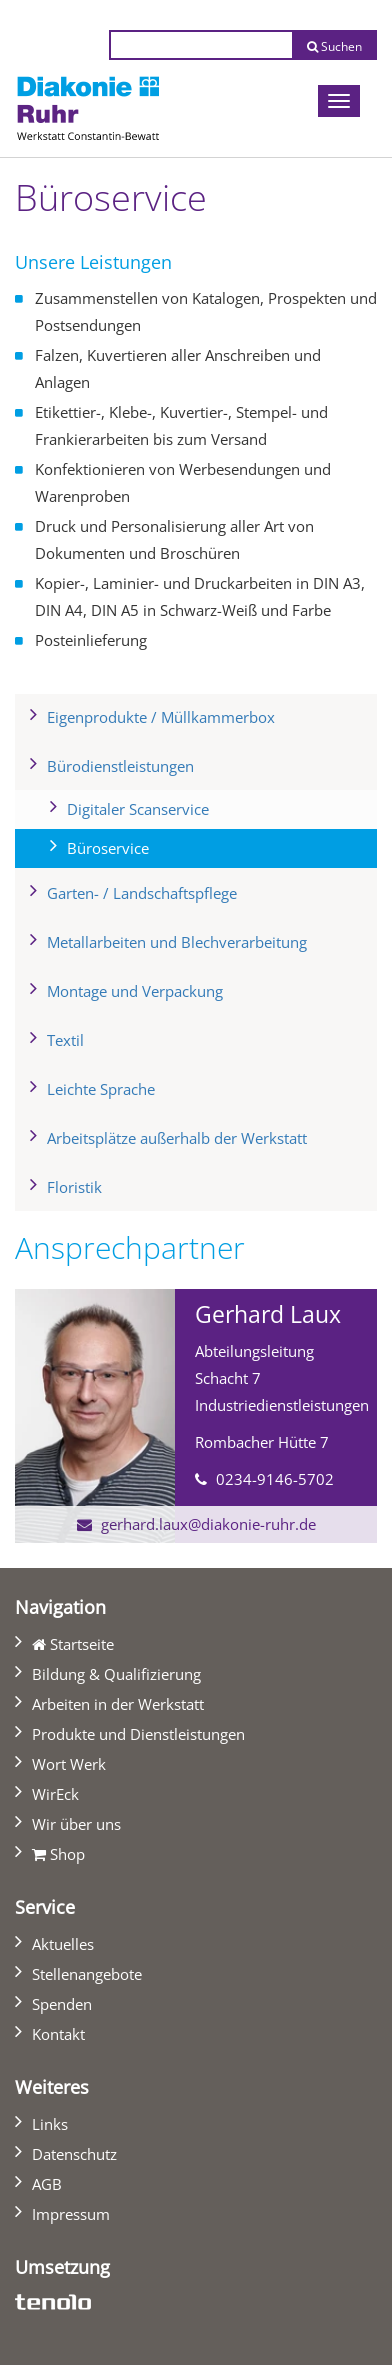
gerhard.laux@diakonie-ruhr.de (208, 1524)
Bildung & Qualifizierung (116, 1674)
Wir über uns (76, 1824)
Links (50, 2124)
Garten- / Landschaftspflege (142, 893)
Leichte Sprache (101, 1089)
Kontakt (58, 2034)
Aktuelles (63, 1944)
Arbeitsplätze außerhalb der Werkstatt (177, 1138)
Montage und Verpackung (135, 991)
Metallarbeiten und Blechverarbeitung (177, 942)
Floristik (74, 1187)
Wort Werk (69, 1764)
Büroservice (141, 846)
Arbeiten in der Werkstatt (118, 1704)
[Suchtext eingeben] (201, 45)
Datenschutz (74, 2154)
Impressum (71, 2214)
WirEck (55, 1794)
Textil (65, 1040)
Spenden (62, 2004)
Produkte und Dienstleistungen (138, 1734)
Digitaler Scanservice (138, 809)
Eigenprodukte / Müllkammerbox (161, 717)
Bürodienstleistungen (120, 766)
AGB (47, 2184)
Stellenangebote (87, 1974)
